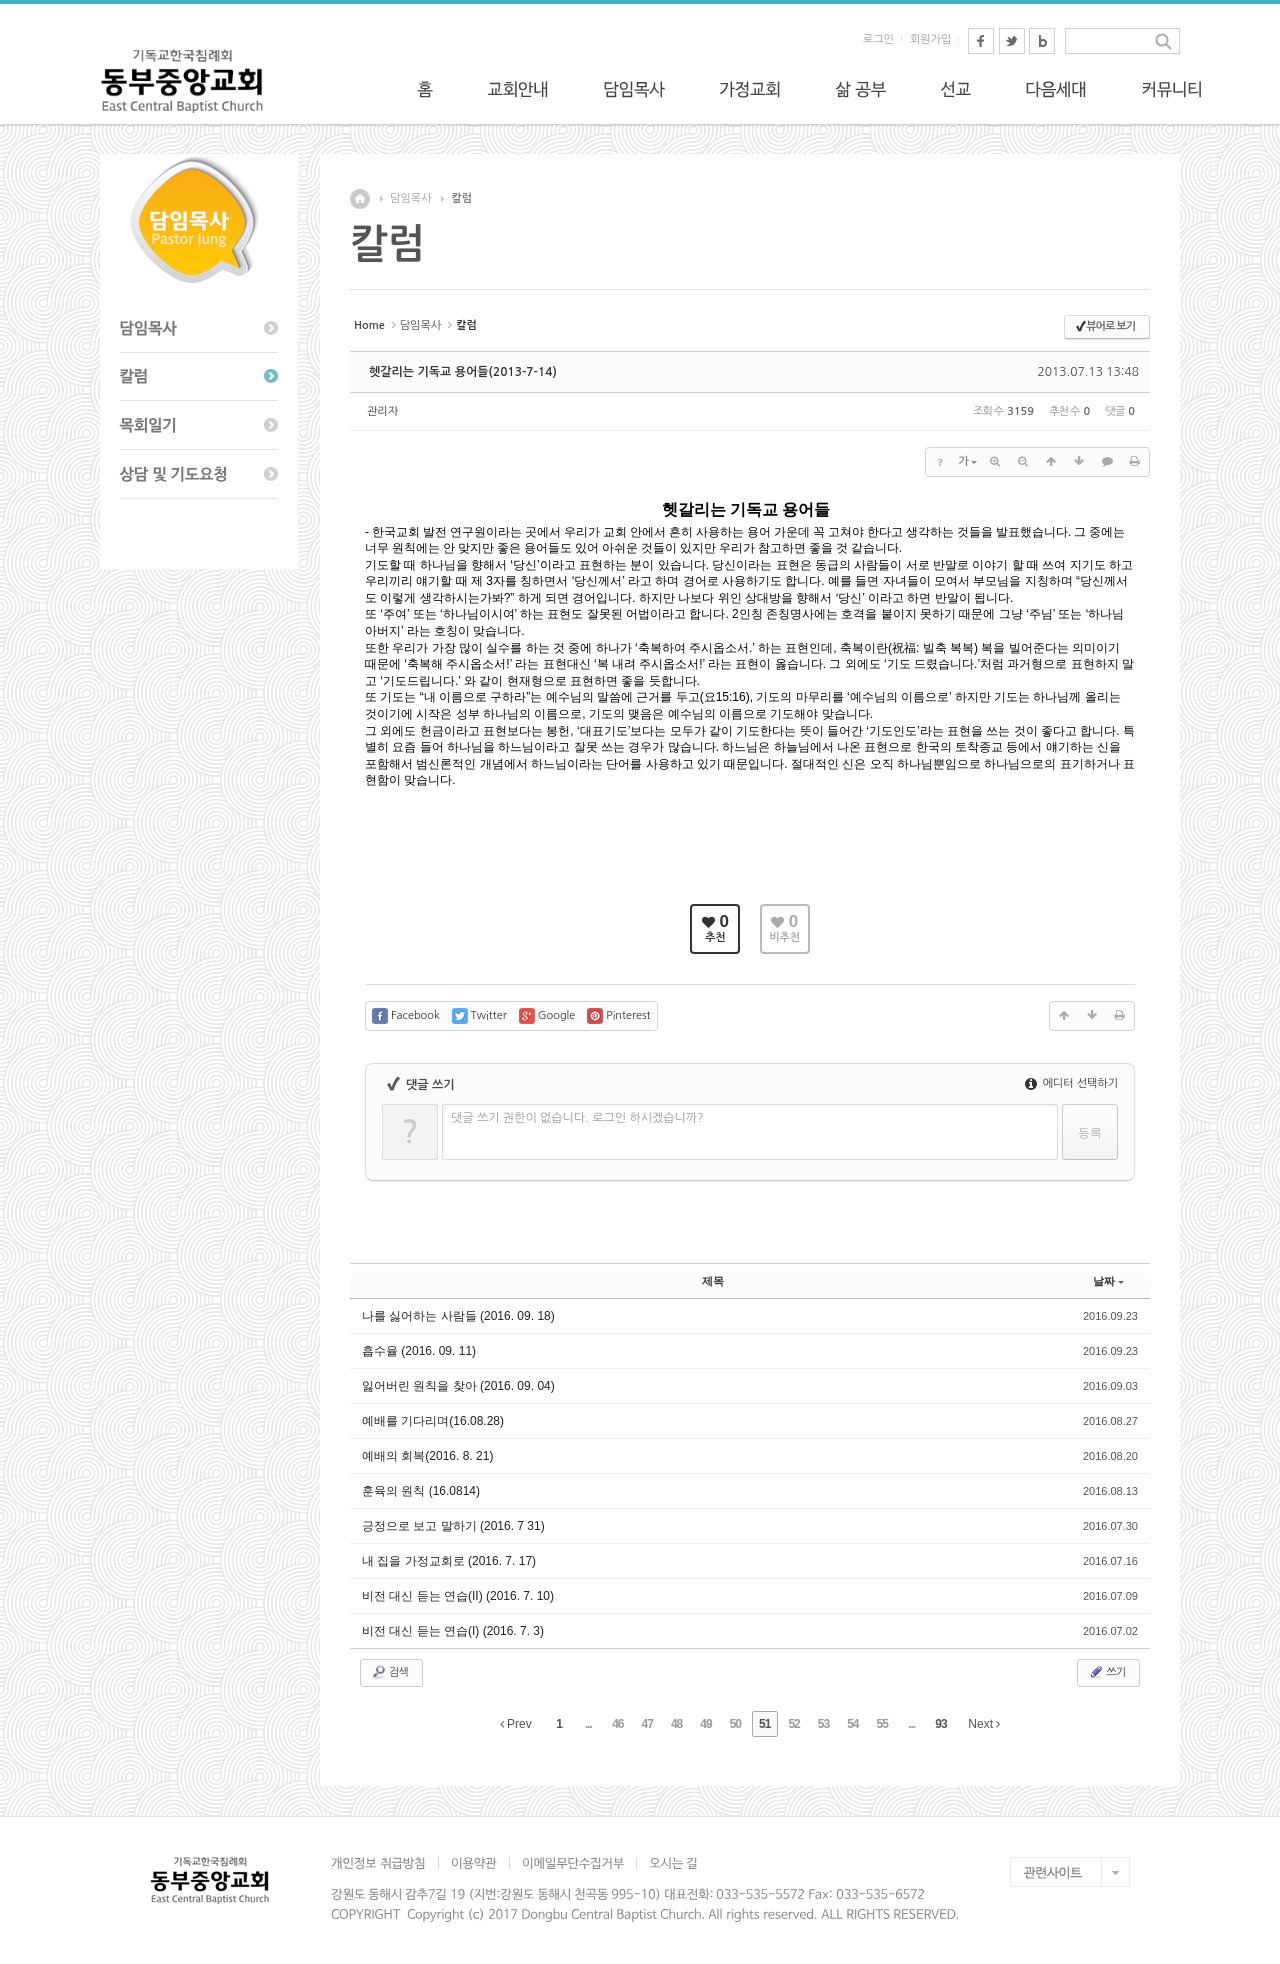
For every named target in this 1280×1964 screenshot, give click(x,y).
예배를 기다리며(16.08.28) (433, 1421)
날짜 (1108, 1281)
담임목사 (410, 198)
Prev (516, 1724)
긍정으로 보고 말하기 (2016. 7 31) (453, 1526)
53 (823, 1724)
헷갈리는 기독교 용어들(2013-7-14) (463, 372)
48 (676, 1724)
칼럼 (461, 198)
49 (705, 1724)
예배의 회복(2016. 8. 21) (427, 1456)
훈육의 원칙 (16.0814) (421, 1491)
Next (984, 1724)
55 (882, 1724)
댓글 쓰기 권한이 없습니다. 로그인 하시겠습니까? (577, 1118)
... (588, 1724)
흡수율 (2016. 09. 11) (419, 1351)
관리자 (382, 411)
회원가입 (930, 39)
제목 (713, 1281)
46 (617, 1724)
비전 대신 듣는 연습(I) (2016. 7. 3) (453, 1631)
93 (940, 1724)
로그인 (878, 39)
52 (793, 1724)
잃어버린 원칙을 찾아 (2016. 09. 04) (458, 1386)
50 (735, 1724)
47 (647, 1724)
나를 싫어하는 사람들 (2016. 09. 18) (458, 1316)
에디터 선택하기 (1071, 1083)
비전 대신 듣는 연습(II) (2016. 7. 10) (458, 1596)
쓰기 (1106, 1672)
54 (852, 1724)
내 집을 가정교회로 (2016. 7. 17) (449, 1561)
